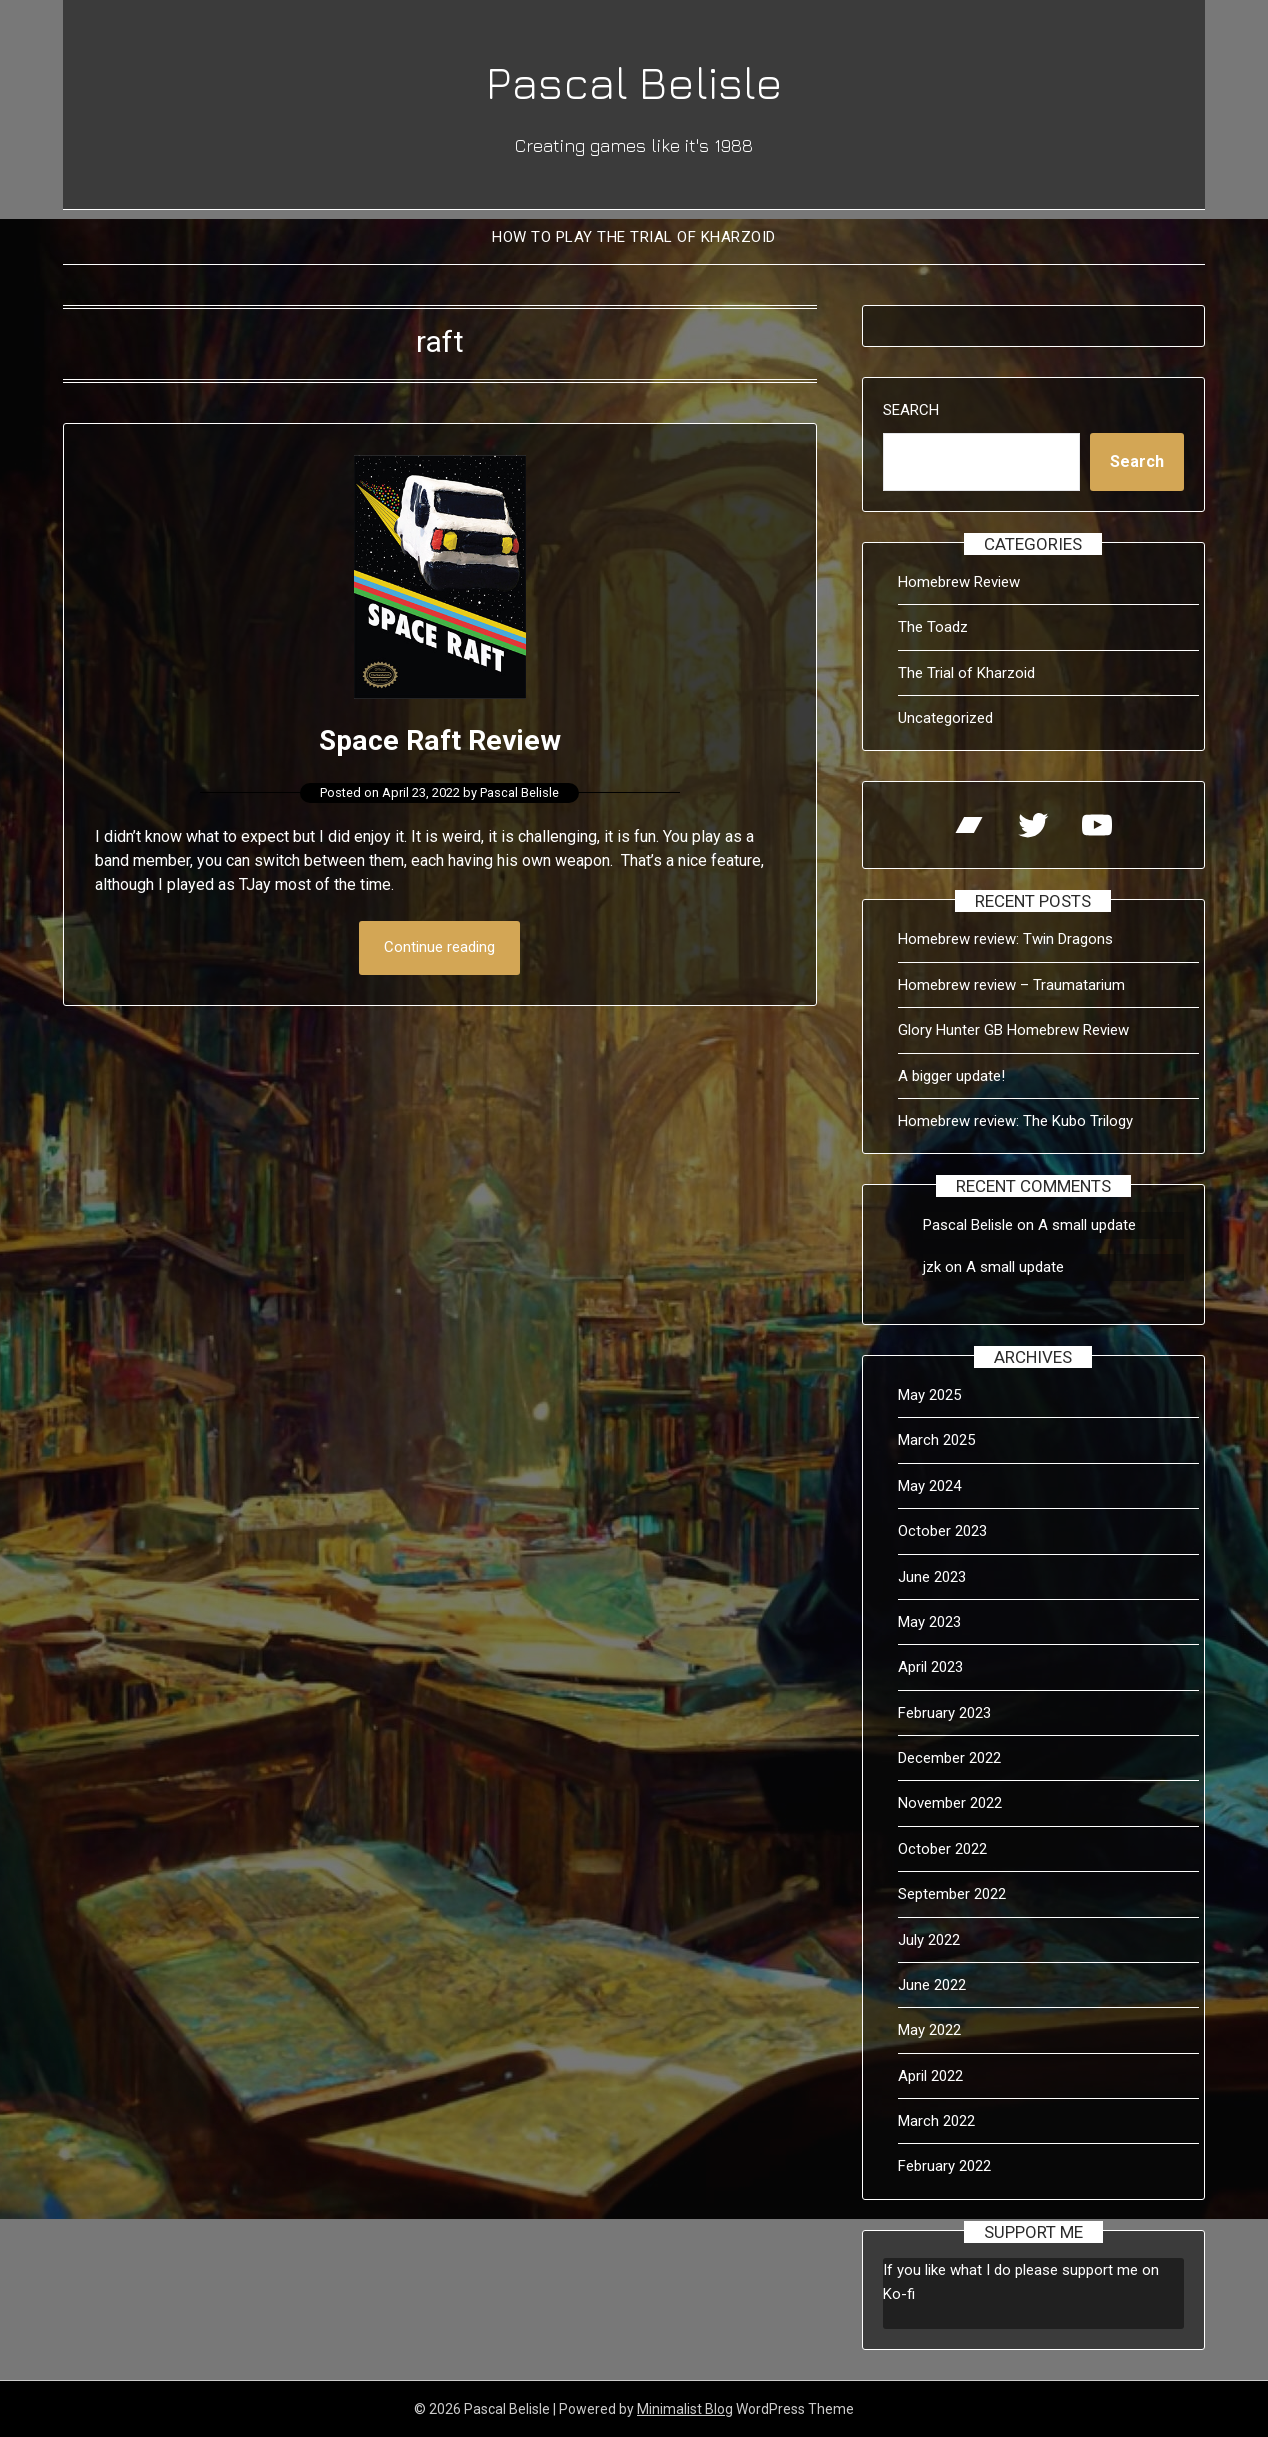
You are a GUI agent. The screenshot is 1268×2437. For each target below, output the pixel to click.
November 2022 (950, 1803)
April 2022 (930, 2076)
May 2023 (929, 1622)
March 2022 (936, 2121)
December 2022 (949, 1758)
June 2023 (932, 1577)
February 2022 (944, 2166)
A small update (1087, 1225)
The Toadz (933, 627)
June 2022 (932, 1985)
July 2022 (929, 1940)
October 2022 (942, 1849)
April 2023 (930, 1667)
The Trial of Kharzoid (966, 673)
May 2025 (929, 1395)
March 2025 (936, 1440)
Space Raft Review (439, 739)
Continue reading (439, 948)
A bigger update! (951, 1076)
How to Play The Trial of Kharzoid (634, 237)
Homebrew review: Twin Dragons (1005, 939)
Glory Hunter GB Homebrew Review (1013, 1030)
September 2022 (952, 1894)
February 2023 (944, 1713)
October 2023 (942, 1531)
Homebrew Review (959, 582)
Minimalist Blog (685, 2409)
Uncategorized (945, 718)
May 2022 (929, 2030)
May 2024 (929, 1486)
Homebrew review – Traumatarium (1011, 985)
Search (911, 410)
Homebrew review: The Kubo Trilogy (1015, 1121)
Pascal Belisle (634, 81)
